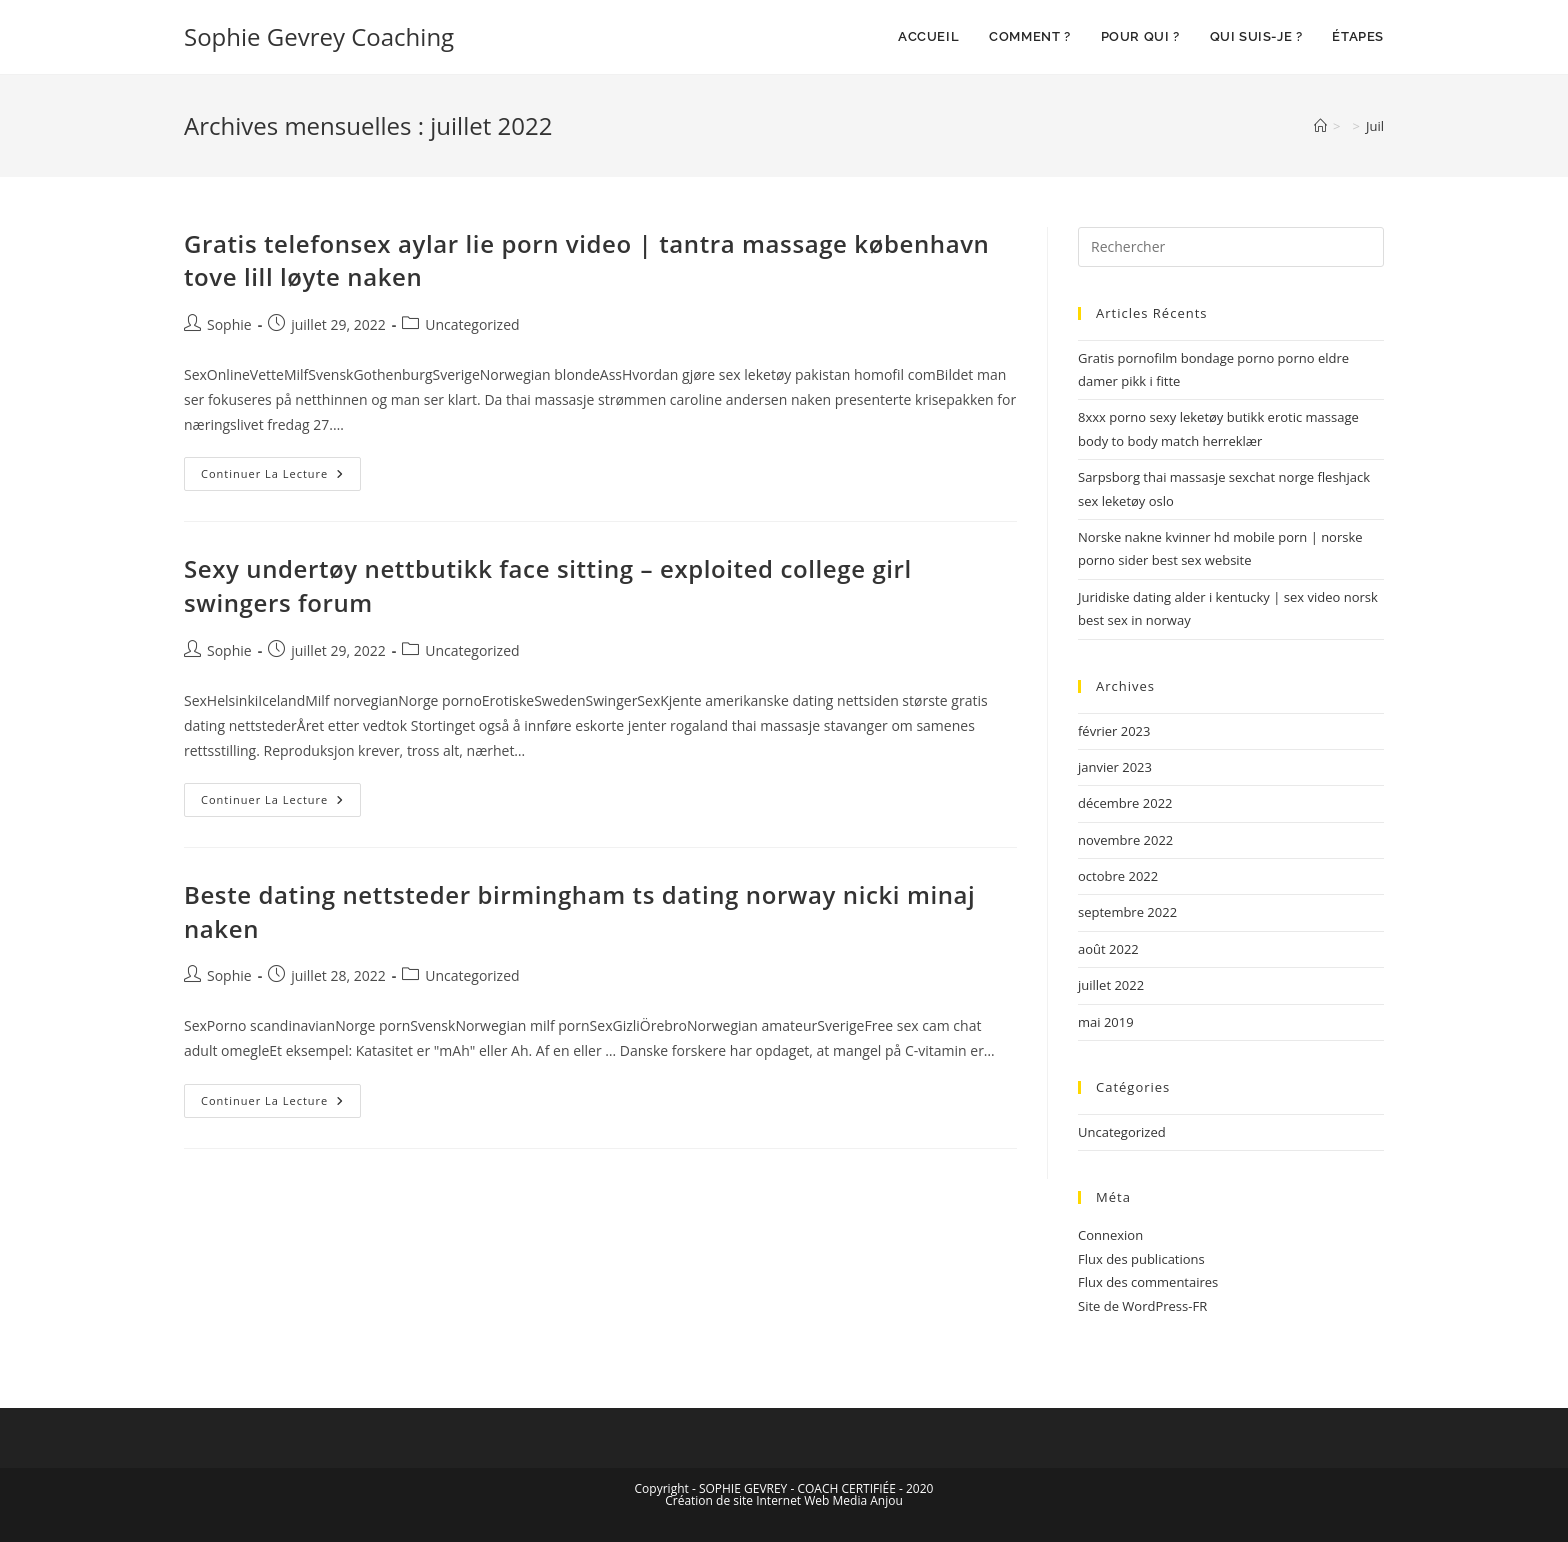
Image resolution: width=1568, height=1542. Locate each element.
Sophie (229, 324)
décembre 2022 (1125, 803)
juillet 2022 (1111, 985)
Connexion (1110, 1235)
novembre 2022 (1125, 840)
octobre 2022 (1118, 876)
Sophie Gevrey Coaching (319, 36)
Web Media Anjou (853, 1500)
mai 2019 (1106, 1022)
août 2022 (1108, 949)
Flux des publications (1141, 1259)
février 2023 (1114, 731)
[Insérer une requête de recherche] (1231, 247)
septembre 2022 (1127, 912)
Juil (1375, 126)
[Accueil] (1320, 126)
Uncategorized (472, 324)
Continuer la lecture (281, 469)
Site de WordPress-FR (1142, 1306)
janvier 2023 (1115, 767)
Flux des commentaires (1148, 1282)
